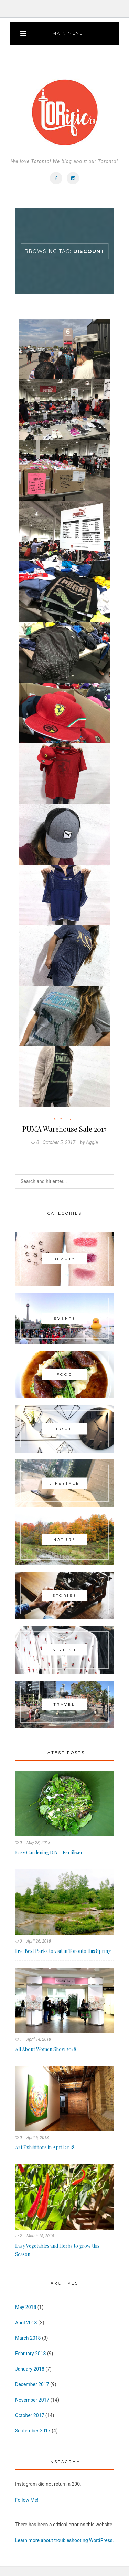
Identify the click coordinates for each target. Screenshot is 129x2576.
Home (64, 1429)
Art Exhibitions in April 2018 (45, 2147)
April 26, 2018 (38, 1941)
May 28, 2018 (38, 1842)
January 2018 (29, 2369)
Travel (64, 1704)
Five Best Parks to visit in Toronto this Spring (63, 1951)
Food (65, 1374)
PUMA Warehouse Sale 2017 (64, 1128)
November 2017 (32, 2400)
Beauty (64, 1259)
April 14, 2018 (38, 2039)
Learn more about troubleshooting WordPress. (64, 2540)
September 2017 (33, 2431)
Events (65, 1318)
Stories (65, 1595)
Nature (64, 1539)
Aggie (92, 1142)
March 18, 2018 (40, 2236)
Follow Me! (27, 2500)
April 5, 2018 (37, 2137)
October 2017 (29, 2415)
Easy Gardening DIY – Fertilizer (49, 1852)
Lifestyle (64, 1483)
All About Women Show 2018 (45, 2049)
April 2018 (26, 2322)
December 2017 (32, 2384)
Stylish (64, 1119)
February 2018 (30, 2353)
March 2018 (28, 2338)
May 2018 (25, 2307)
